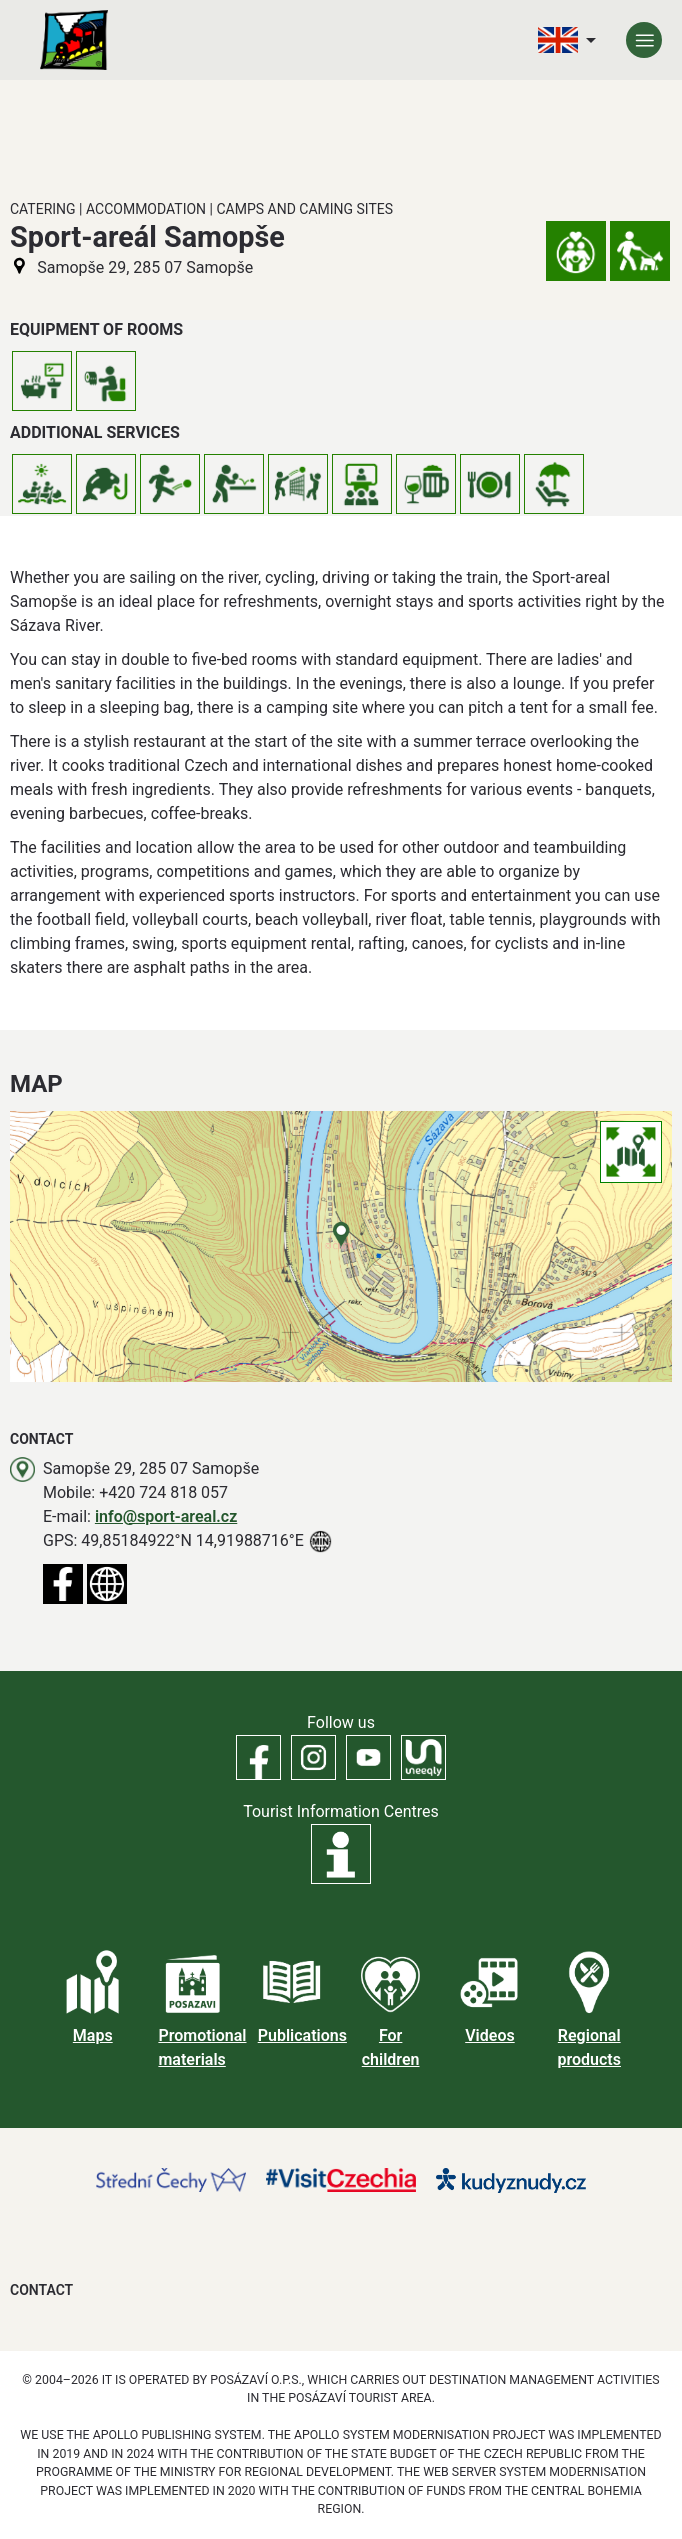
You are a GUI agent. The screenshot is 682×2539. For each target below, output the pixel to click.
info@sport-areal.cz (166, 1516)
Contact (41, 2290)
